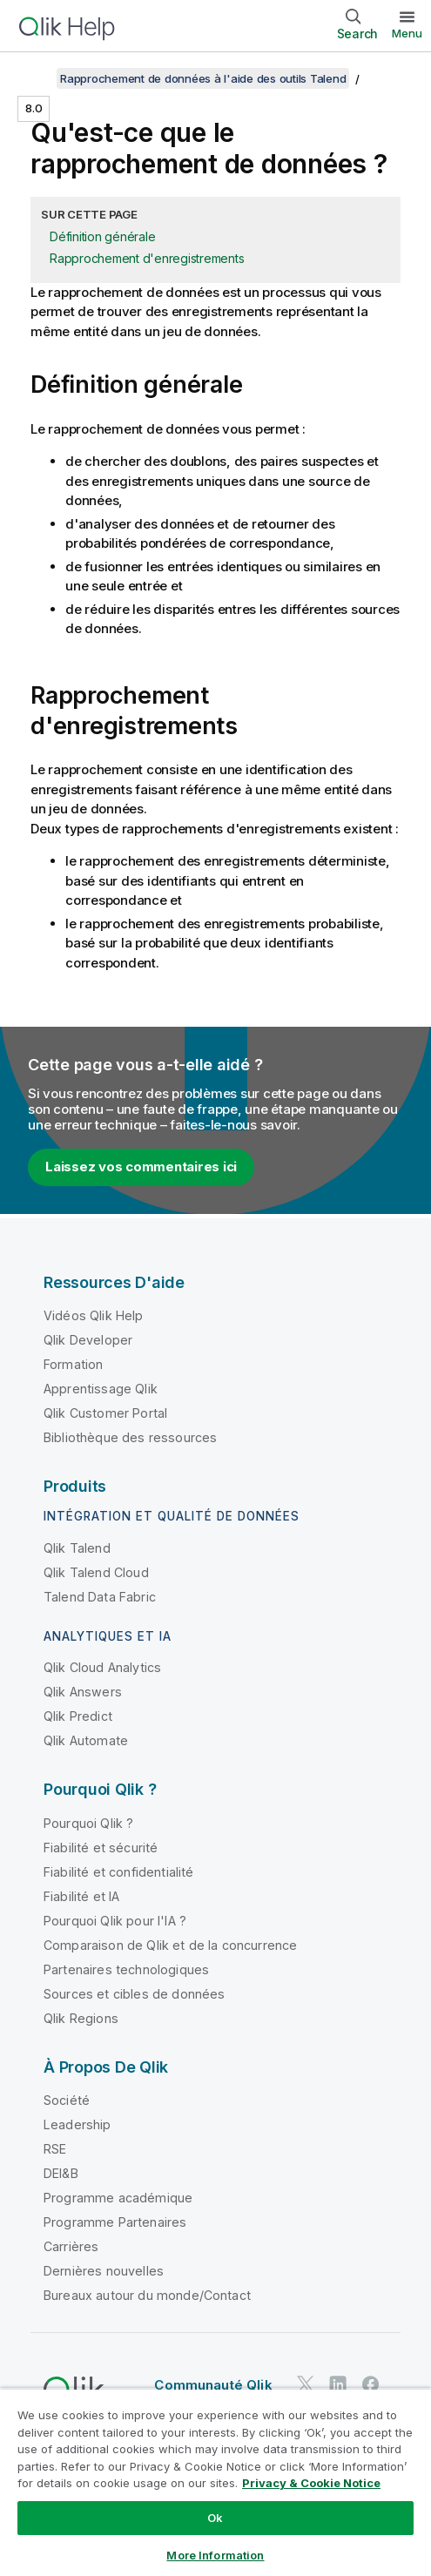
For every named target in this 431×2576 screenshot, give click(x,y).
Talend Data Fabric (100, 1596)
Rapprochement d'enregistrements (147, 258)
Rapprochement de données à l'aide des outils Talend (203, 78)
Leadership (77, 2124)
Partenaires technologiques (126, 1969)
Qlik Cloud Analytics (102, 1667)
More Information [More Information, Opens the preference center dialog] (215, 2555)
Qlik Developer (88, 1339)
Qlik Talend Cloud (96, 1572)
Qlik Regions (81, 2018)
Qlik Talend (77, 1548)
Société (67, 2100)
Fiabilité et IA (81, 1896)
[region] (215, 2482)
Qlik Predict (78, 1716)
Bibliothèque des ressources (130, 1437)
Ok (215, 2518)
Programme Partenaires (115, 2222)
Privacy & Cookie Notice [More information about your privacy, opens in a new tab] (311, 2483)
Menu (407, 33)
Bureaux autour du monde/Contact (147, 2295)
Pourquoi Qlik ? (88, 1823)
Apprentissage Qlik (101, 1388)
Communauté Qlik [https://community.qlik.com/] (213, 2385)
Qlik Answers (83, 1691)
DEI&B (61, 2173)
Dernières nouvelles (104, 2270)
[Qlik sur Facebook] (371, 2383)
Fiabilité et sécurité (101, 1847)
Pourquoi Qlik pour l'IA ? (115, 1920)
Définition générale (102, 236)
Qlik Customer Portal (105, 1413)
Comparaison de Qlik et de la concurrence (170, 1945)
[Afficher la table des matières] (35, 78)
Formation (73, 1364)
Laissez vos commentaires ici (141, 1166)
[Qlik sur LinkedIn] (338, 2383)
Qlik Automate (86, 1740)
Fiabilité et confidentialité (118, 1872)
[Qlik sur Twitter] (306, 2383)
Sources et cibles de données (134, 1993)
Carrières (71, 2246)
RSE (55, 2148)
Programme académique (118, 2197)
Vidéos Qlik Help (94, 1315)
